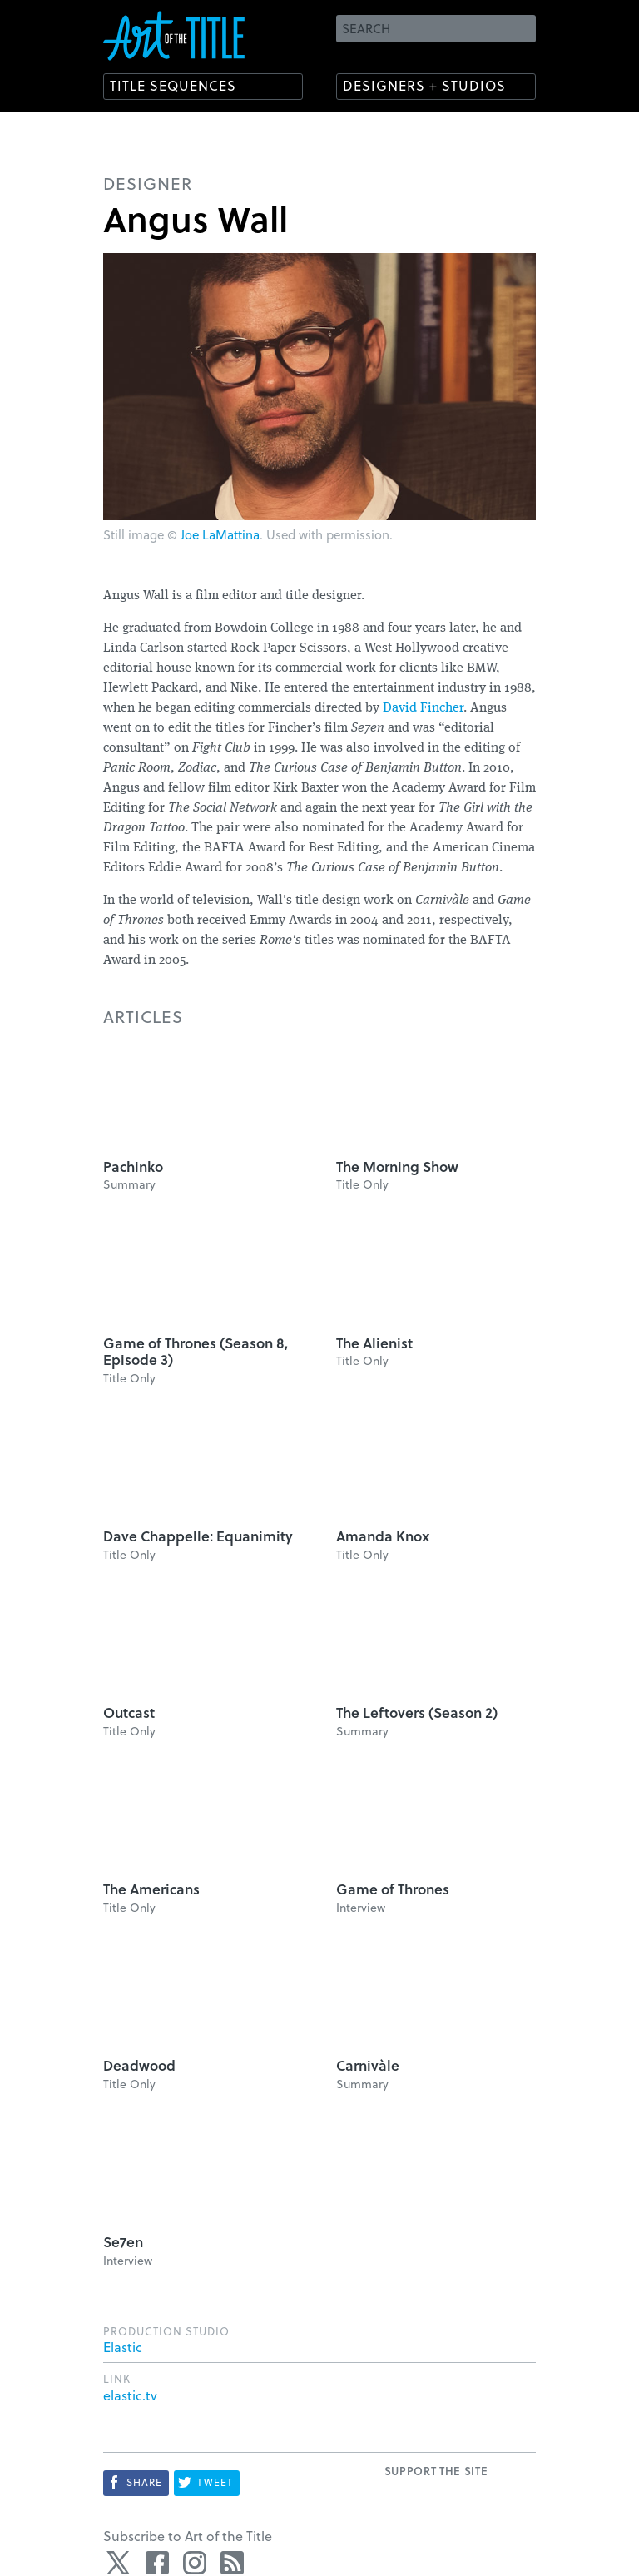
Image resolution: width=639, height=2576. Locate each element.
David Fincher (423, 708)
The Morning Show (397, 1166)
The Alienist (374, 1343)
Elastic (122, 2346)
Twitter (120, 2562)
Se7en (123, 2241)
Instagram (194, 2562)
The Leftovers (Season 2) (417, 1712)
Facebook (157, 2562)
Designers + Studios (424, 85)
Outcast (129, 1712)
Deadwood (139, 2065)
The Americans (151, 1889)
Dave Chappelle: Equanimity (198, 1536)
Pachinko (133, 1166)
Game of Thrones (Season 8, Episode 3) (195, 1351)
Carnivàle (367, 2065)
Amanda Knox (382, 1536)
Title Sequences (173, 85)
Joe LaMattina (220, 534)
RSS (232, 2562)
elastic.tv (130, 2395)
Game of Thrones (392, 1889)
